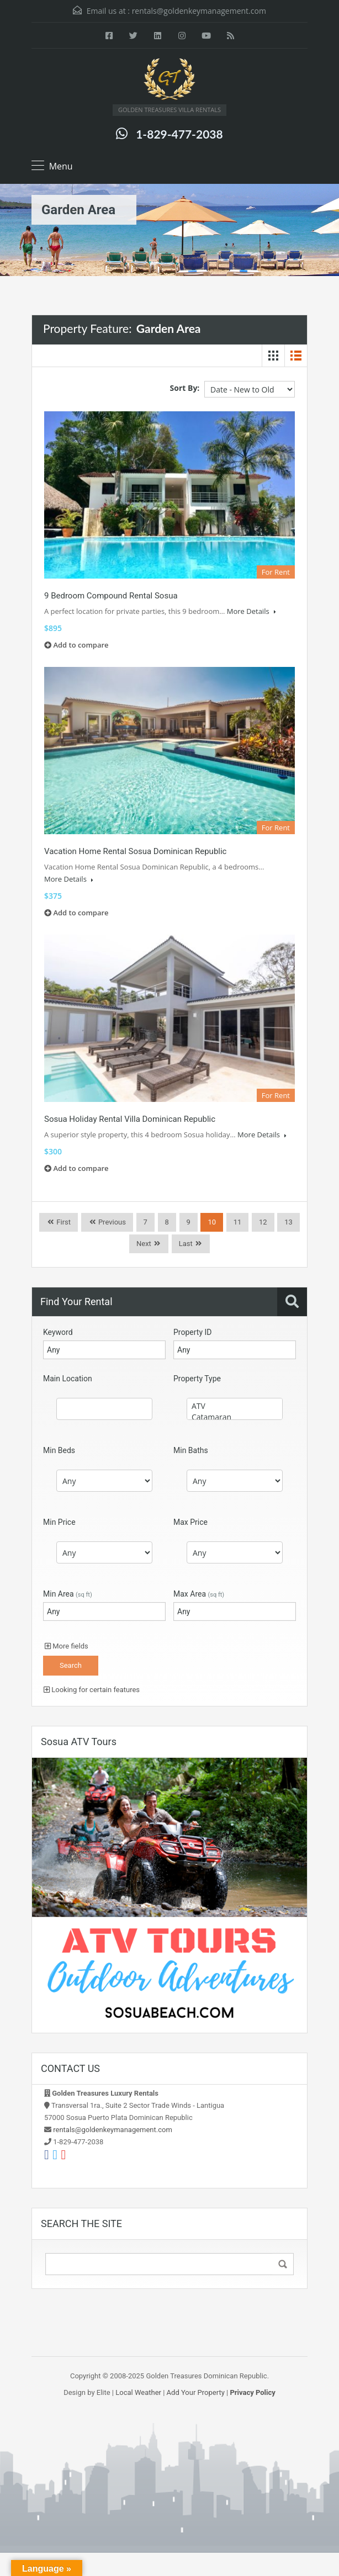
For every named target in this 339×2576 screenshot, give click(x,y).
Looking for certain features (92, 1689)
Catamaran (234, 1417)
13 (288, 1222)
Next (143, 1243)
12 (263, 1222)
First (63, 1222)
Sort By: (185, 388)
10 (212, 1222)
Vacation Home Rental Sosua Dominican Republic (135, 851)
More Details (251, 611)
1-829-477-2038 (179, 134)
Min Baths (190, 1450)
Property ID (192, 1332)
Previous (111, 1222)
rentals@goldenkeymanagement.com (199, 11)
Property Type (197, 1378)
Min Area (67, 1593)
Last (186, 1243)
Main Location (67, 1378)
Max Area (198, 1593)
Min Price (59, 1522)
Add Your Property (196, 2392)
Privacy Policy (252, 2392)
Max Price (190, 1522)
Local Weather (138, 2392)
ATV (234, 1406)
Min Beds (59, 1450)
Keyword (58, 1332)
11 (238, 1222)
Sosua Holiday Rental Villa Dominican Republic (129, 1119)
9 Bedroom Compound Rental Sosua (111, 596)
